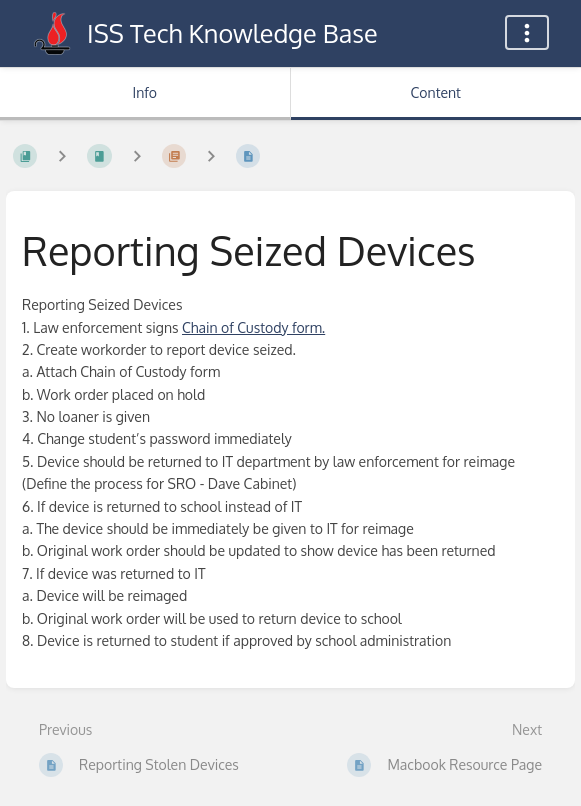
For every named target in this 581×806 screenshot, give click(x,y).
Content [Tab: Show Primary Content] (436, 92)
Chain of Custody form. (253, 327)
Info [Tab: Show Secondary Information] (144, 92)
